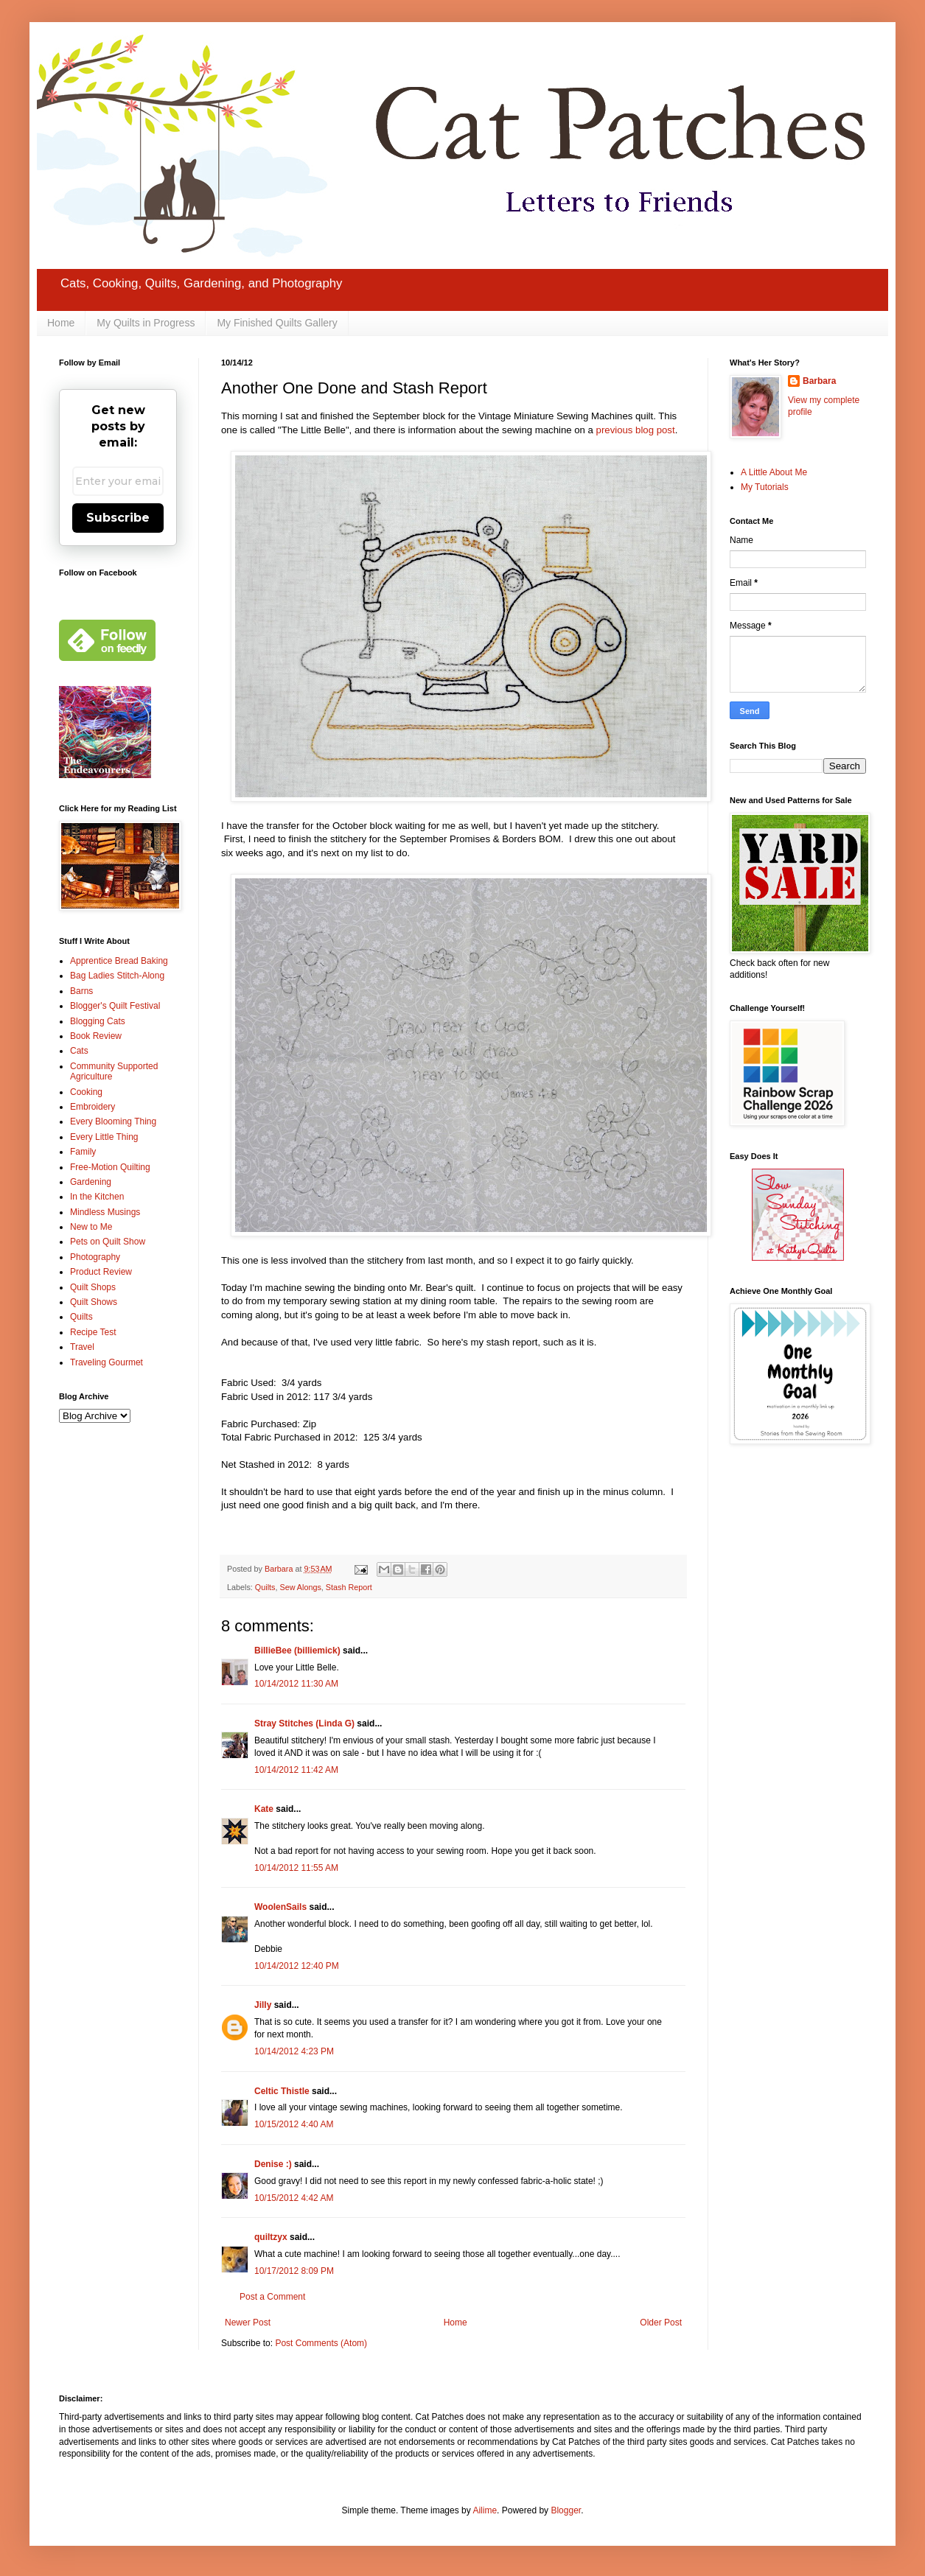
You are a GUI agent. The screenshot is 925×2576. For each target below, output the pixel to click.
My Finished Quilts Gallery (277, 323)
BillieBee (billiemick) (297, 1650)
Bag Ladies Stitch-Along (117, 975)
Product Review (101, 1272)
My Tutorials (765, 487)
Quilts (265, 1587)
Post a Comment (272, 2297)
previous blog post (635, 429)
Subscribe (118, 518)
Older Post (661, 2322)
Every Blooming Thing (113, 1121)
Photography (95, 1257)
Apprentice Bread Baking (119, 961)
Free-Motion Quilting (110, 1167)
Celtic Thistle (282, 2091)
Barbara (819, 381)
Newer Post (247, 2322)
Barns (81, 991)
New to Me (91, 1227)
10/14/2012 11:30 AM (296, 1684)
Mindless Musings (105, 1212)
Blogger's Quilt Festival (115, 1006)
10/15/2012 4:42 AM (293, 2198)
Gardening (90, 1182)
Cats (79, 1051)
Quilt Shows (93, 1302)
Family (83, 1152)
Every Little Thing (104, 1137)
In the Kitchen (97, 1196)
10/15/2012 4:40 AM (293, 2124)
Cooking (86, 1092)
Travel (82, 1347)
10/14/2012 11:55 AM (296, 1868)
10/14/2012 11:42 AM (296, 1770)
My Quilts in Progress (146, 323)
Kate (263, 1809)
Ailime (484, 2510)
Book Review (96, 1036)
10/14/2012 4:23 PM (294, 2051)
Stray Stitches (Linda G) (304, 1723)
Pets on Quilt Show (107, 1241)
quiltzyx (270, 2237)
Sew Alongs (300, 1587)
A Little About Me (774, 472)
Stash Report (349, 1587)
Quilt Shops (93, 1287)
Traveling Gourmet (106, 1362)
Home (60, 323)
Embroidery (92, 1107)
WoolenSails (280, 1907)
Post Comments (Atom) (321, 2343)
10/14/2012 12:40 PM (296, 1966)
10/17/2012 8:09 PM (294, 2271)
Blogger (566, 2510)
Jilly (262, 2005)
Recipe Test (93, 1332)
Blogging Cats (97, 1021)
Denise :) (273, 2164)
